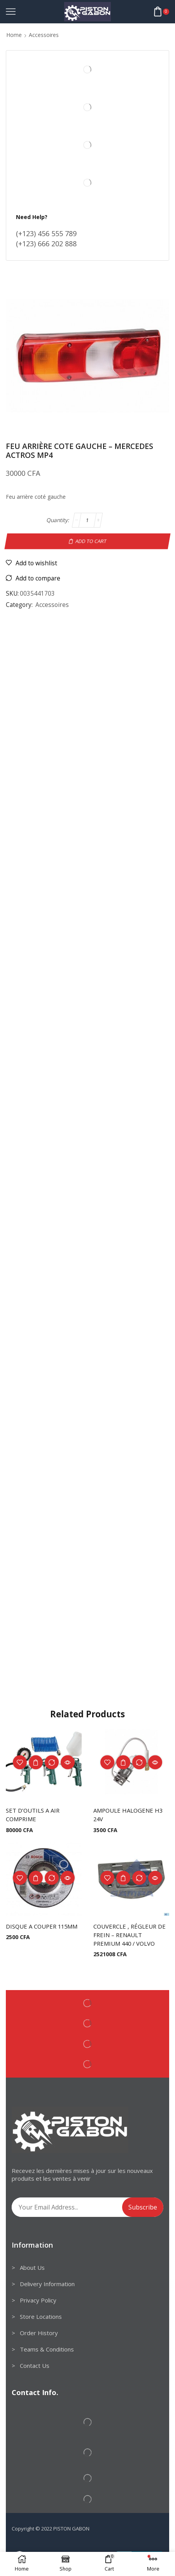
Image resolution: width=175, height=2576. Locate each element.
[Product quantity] (87, 520)
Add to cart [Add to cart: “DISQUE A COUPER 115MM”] (36, 1878)
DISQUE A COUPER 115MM (41, 1926)
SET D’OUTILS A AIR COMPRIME (33, 1814)
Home (14, 35)
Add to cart (91, 541)
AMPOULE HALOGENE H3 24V (128, 1814)
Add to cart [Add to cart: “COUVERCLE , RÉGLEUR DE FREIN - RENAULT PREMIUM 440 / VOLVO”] (123, 1878)
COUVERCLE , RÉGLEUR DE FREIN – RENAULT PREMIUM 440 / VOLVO (129, 1934)
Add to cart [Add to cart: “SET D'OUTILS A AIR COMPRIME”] (36, 1762)
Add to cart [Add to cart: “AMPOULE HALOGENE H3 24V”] (123, 1762)
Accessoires (44, 35)
